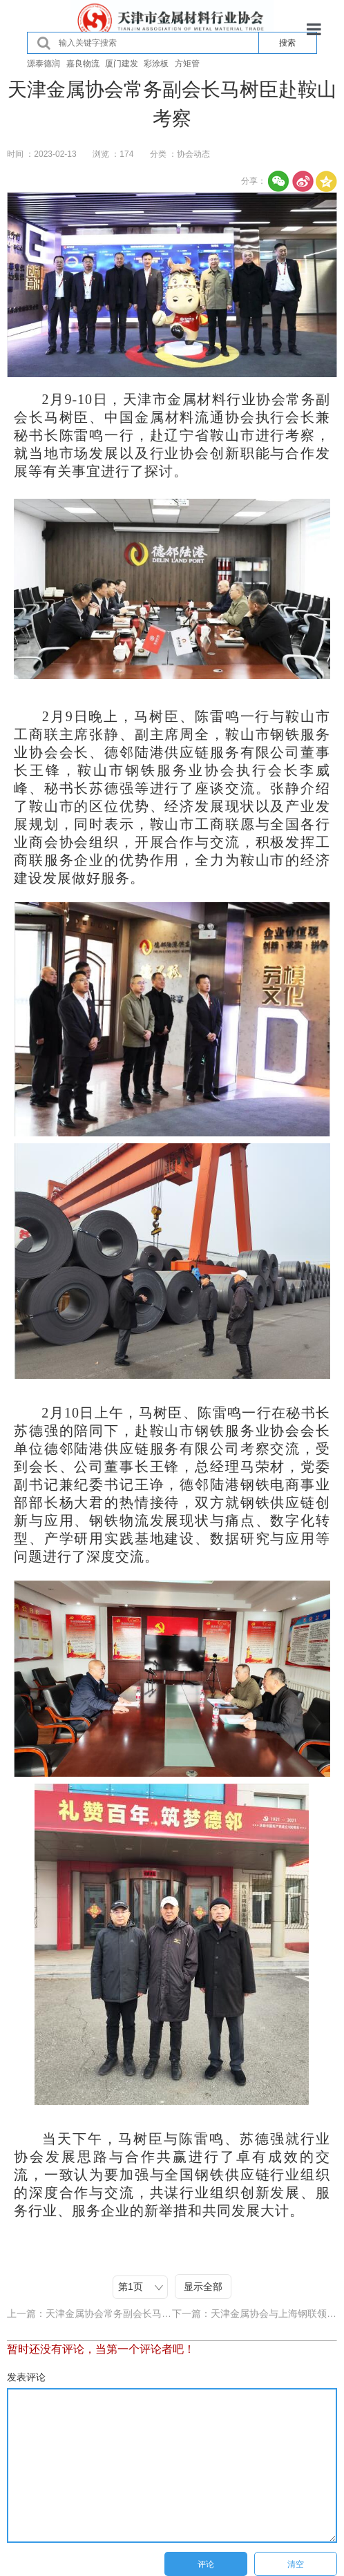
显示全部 (203, 2286)
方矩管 (187, 63)
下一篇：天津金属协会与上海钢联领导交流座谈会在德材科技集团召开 (254, 2313)
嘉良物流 (82, 63)
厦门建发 (121, 63)
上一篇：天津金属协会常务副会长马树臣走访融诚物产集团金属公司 (89, 2313)
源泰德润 (43, 63)
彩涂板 (156, 63)
